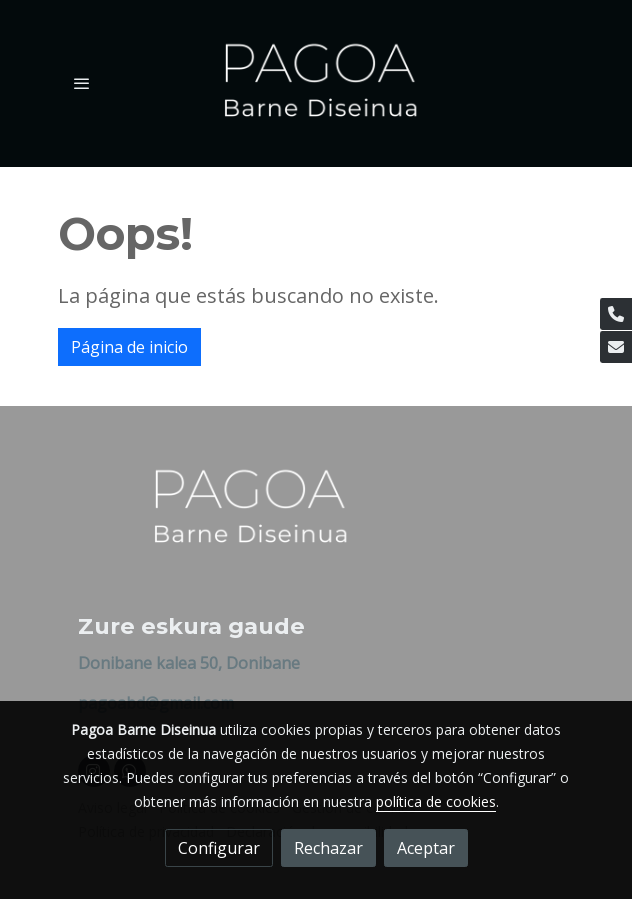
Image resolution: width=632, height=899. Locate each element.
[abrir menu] (82, 83)
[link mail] (616, 347)
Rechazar (328, 848)
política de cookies (436, 801)
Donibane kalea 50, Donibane (189, 663)
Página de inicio (129, 347)
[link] (316, 83)
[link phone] (616, 314)
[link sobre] (316, 521)
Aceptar (426, 848)
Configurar (219, 848)
